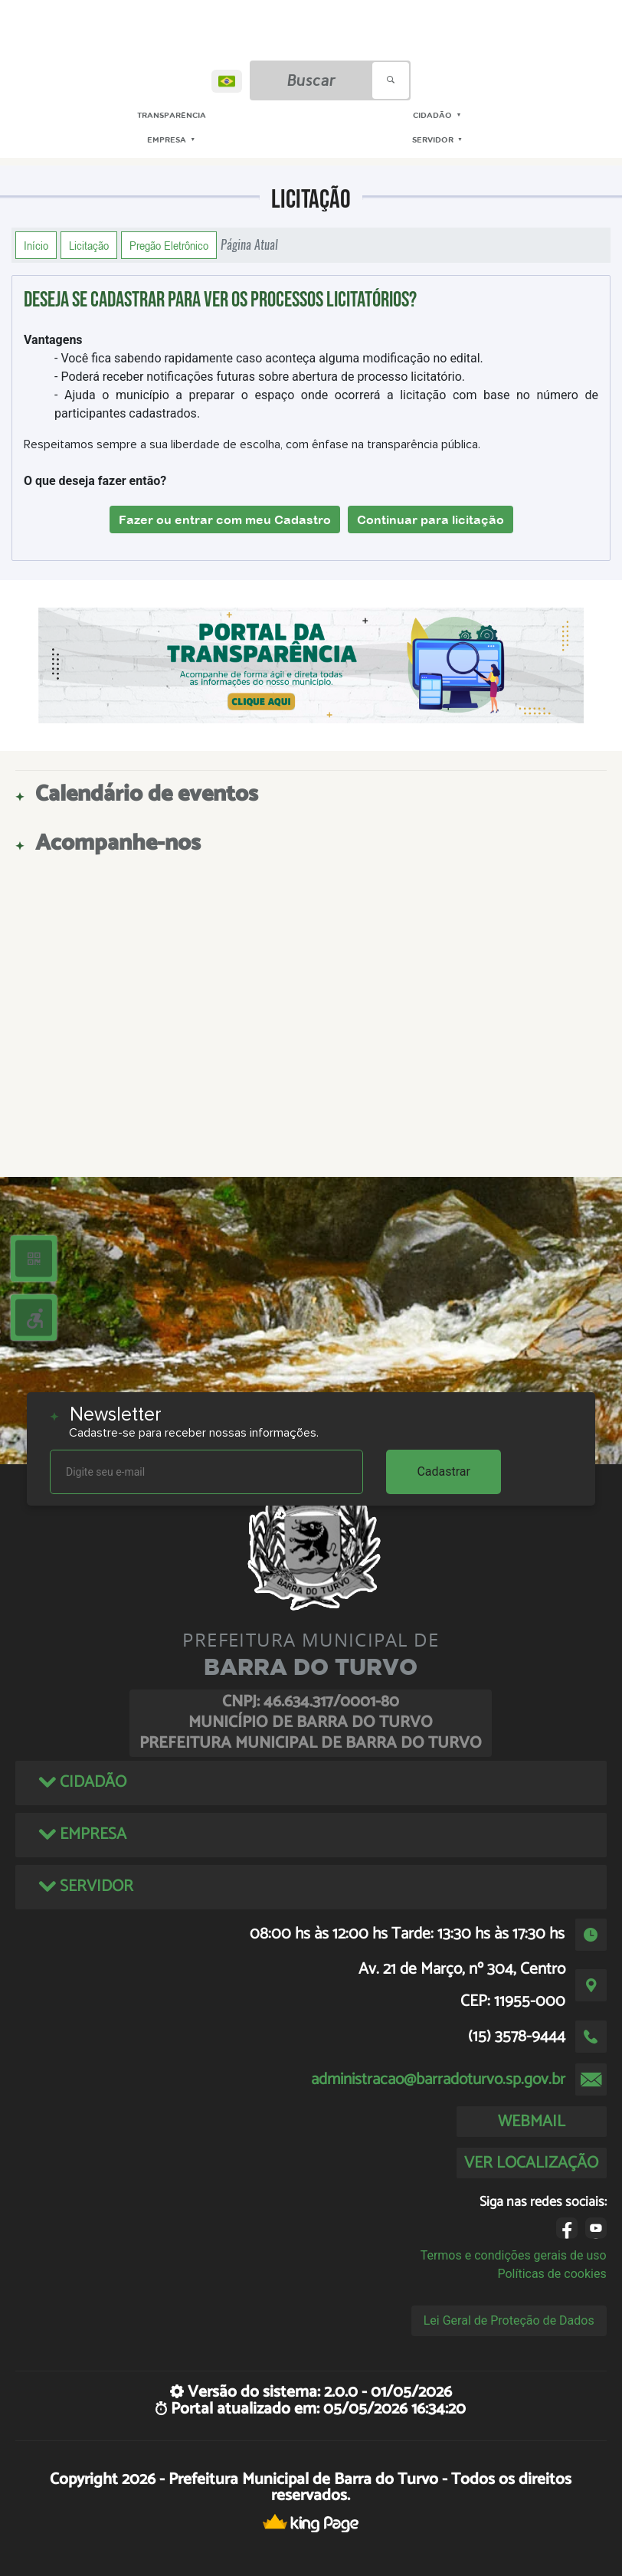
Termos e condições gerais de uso (514, 2255)
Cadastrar (443, 1471)
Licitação (89, 245)
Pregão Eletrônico (168, 245)
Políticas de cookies (551, 2273)
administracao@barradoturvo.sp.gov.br (438, 2079)
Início (36, 245)
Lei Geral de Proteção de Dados (509, 2320)
